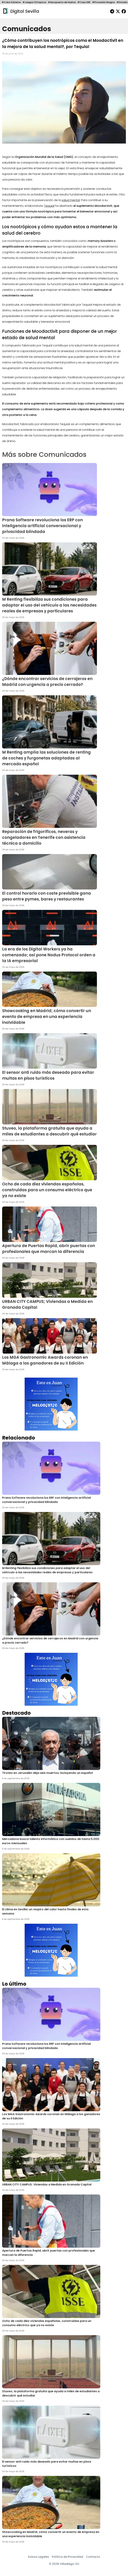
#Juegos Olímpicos (34, 2)
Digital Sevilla (20, 11)
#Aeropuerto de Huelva (62, 2)
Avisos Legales (38, 2557)
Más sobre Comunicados (44, 454)
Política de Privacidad (67, 2557)
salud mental (71, 200)
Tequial (49, 206)
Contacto (93, 2557)
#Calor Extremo (11, 2)
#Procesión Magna (103, 2)
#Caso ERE (83, 2)
